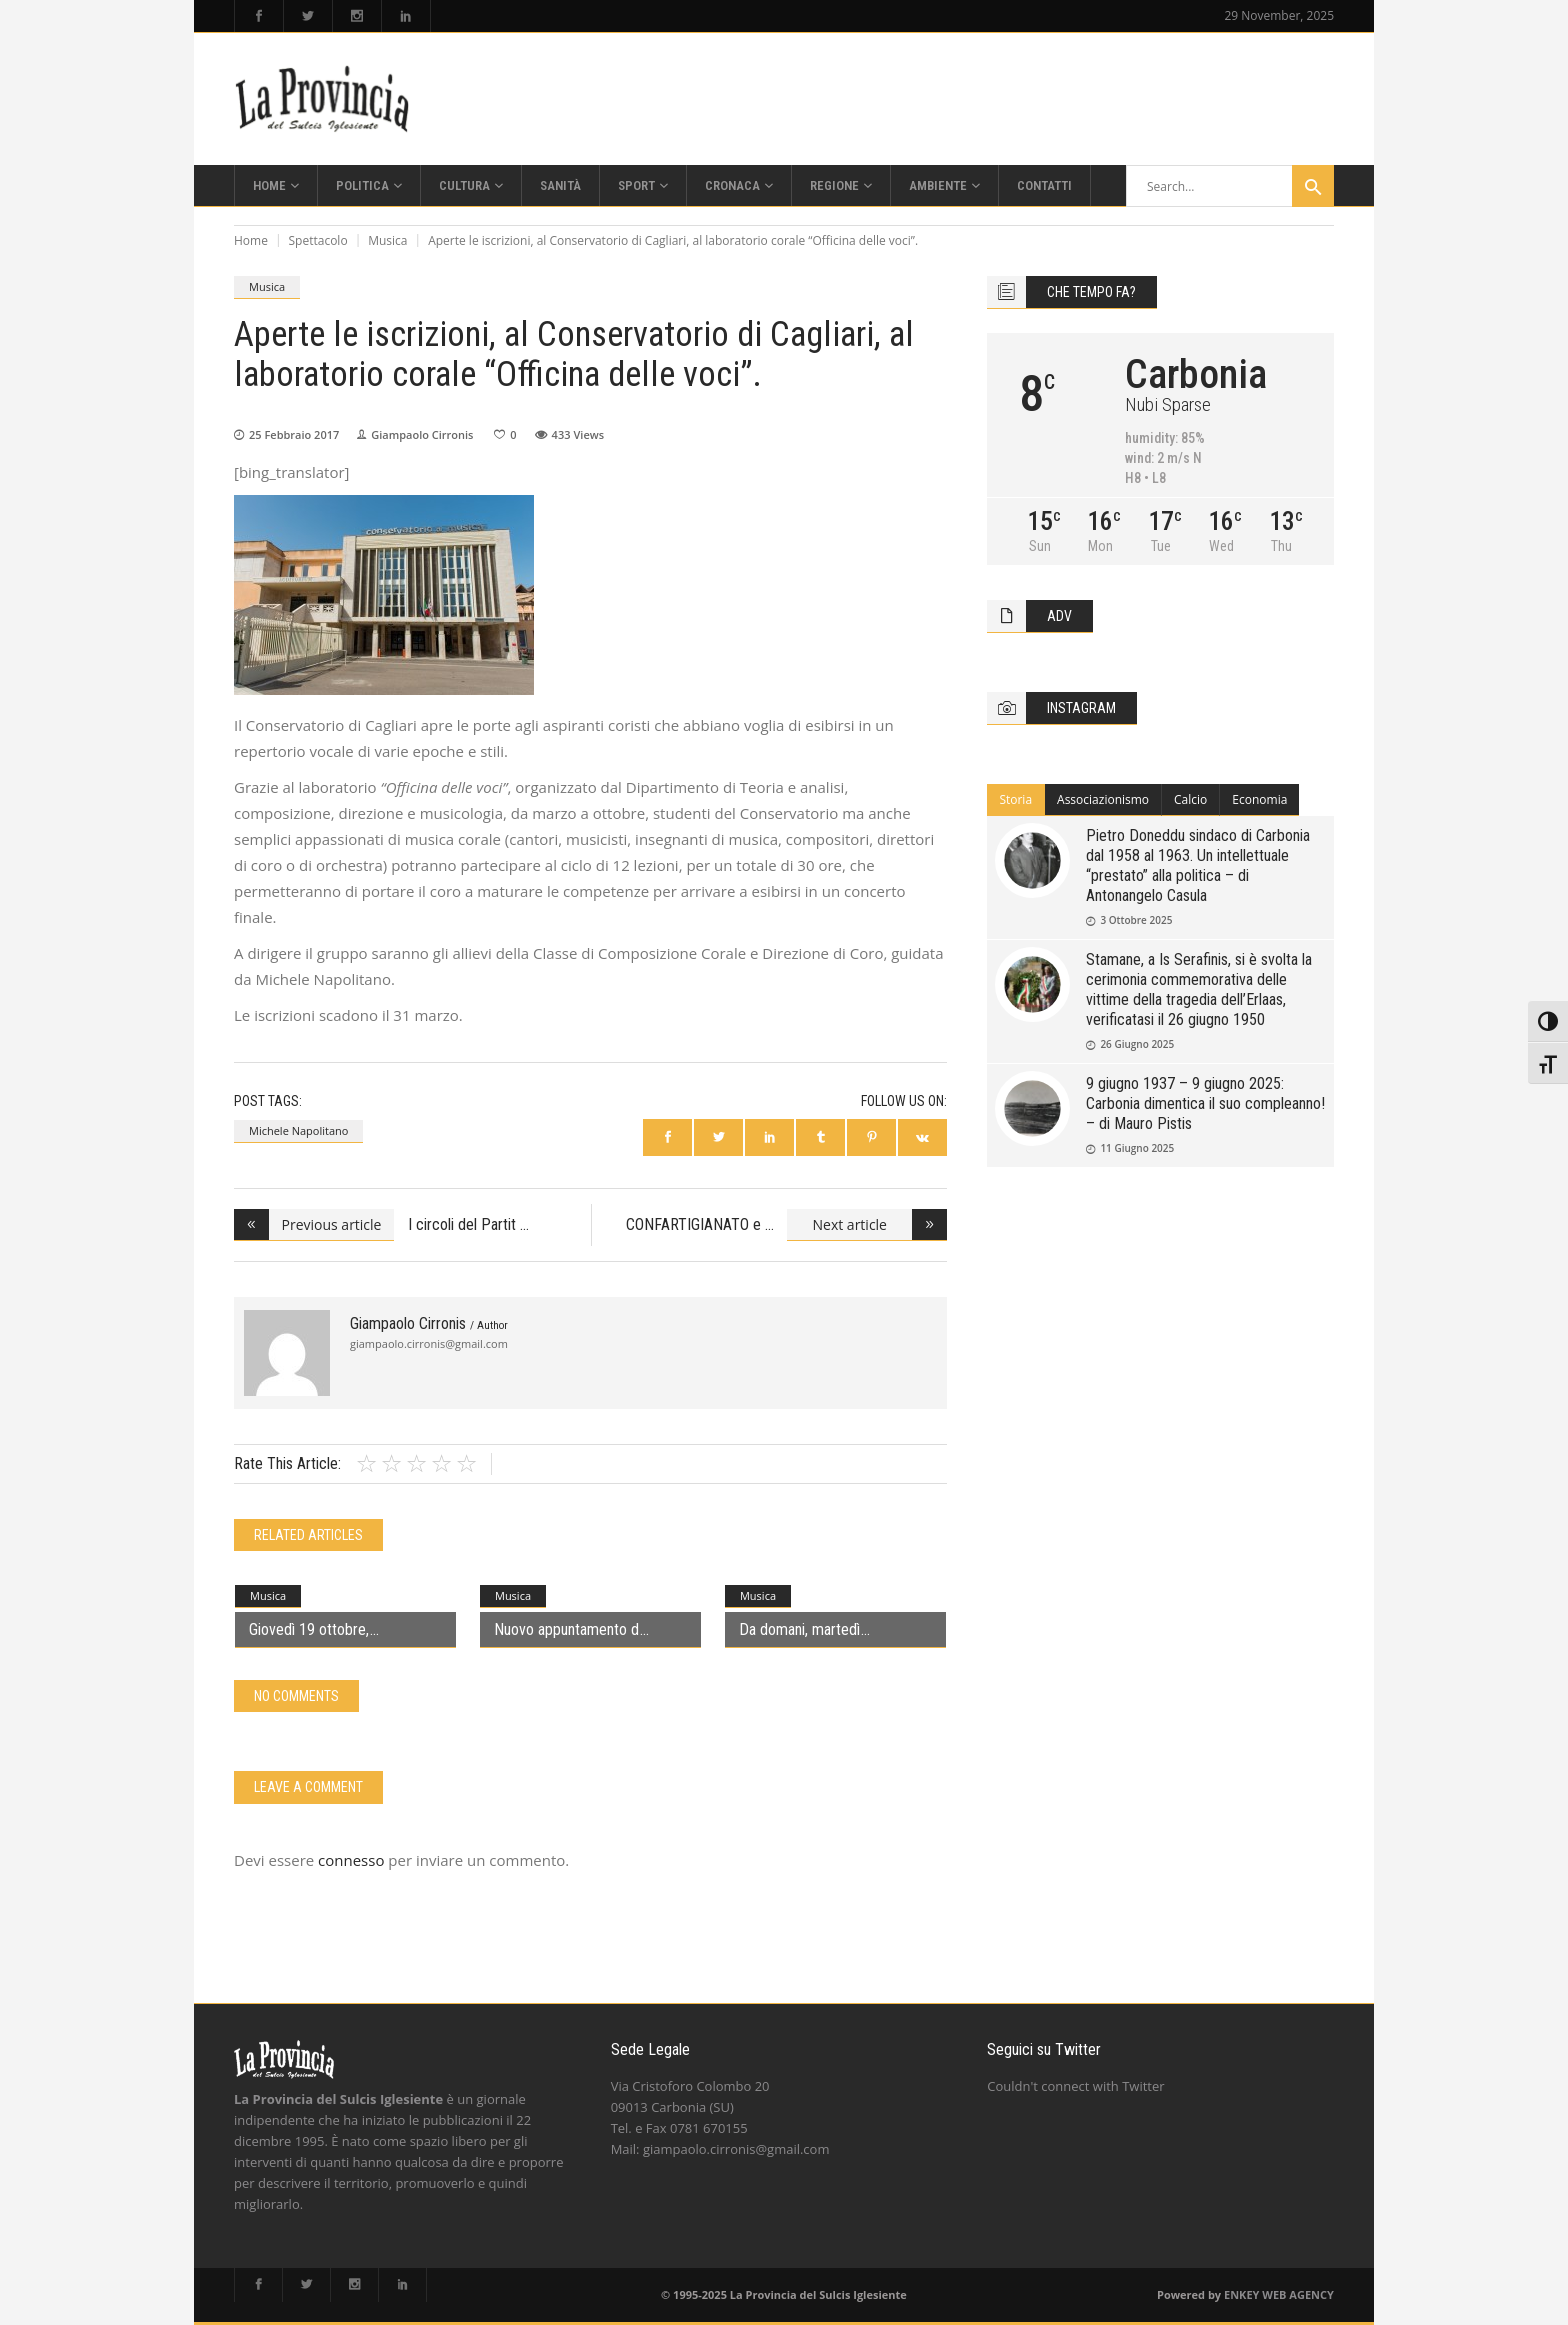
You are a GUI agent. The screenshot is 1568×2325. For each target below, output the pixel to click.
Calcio (1190, 799)
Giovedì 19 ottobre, (309, 1629)
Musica (387, 240)
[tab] (1016, 800)
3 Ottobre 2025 (1136, 920)
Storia (1015, 799)
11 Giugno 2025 (1137, 1148)
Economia (1259, 799)
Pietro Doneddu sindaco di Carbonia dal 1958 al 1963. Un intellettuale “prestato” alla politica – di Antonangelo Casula (1198, 865)
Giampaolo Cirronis (422, 434)
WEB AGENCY (1298, 2294)
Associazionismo (1103, 799)
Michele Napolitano (298, 1130)
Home (251, 240)
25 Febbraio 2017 (294, 434)
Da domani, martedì (799, 1629)
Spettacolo (318, 240)
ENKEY (1241, 2294)
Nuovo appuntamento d (566, 1629)
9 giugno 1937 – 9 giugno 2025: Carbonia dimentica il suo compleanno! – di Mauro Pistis (1205, 1103)
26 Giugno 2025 (1137, 1044)
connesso (351, 1860)
